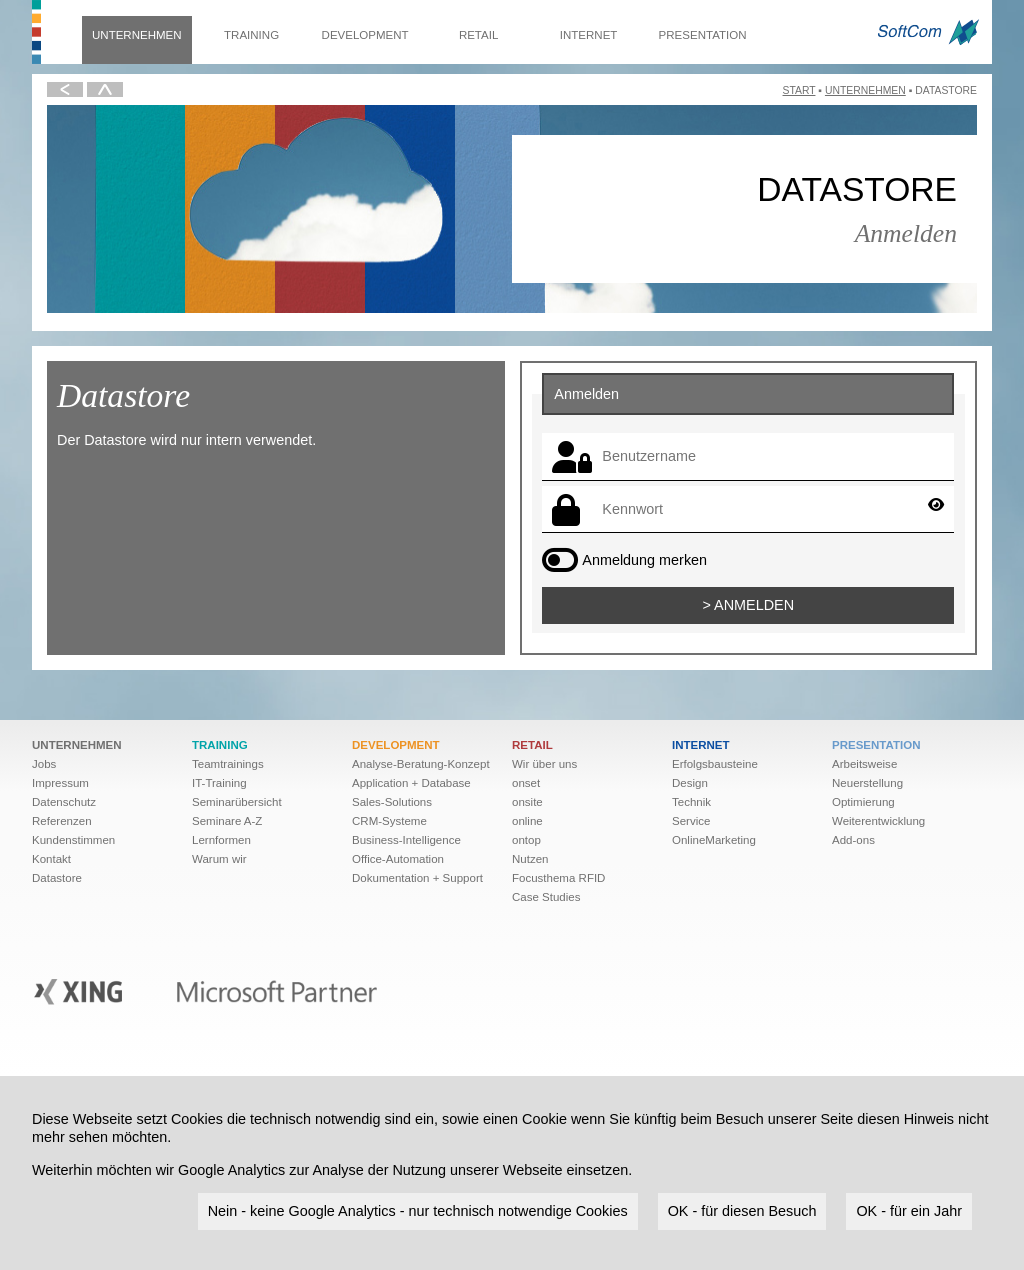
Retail (478, 35)
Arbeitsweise (864, 764)
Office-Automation (398, 859)
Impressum (60, 783)
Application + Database (411, 783)
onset (526, 783)
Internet (589, 35)
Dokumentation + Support (417, 878)
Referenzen (62, 821)
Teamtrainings (228, 764)
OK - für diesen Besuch (742, 1211)
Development (365, 35)
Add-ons (853, 840)
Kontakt (51, 859)
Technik (691, 802)
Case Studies (546, 897)
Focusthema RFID (558, 878)
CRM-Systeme (389, 821)
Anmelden (754, 605)
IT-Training (219, 783)
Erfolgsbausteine (715, 764)
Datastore (57, 878)
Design (690, 783)
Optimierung (863, 802)
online (527, 821)
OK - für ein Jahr (909, 1211)
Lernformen (221, 840)
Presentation (703, 35)
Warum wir (219, 859)
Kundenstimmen (73, 840)
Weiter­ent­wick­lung (878, 821)
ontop (526, 840)
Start (799, 90)
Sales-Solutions (392, 802)
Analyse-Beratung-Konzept (421, 764)
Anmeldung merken (644, 560)
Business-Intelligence (406, 840)
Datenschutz (64, 802)
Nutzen (530, 859)
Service (691, 821)
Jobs (44, 764)
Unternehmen (137, 35)
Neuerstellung (867, 783)
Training (251, 35)
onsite (527, 802)
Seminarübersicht (237, 802)
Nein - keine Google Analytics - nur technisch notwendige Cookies (418, 1211)
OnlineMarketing (714, 840)
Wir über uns (544, 764)
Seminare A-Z (227, 821)
